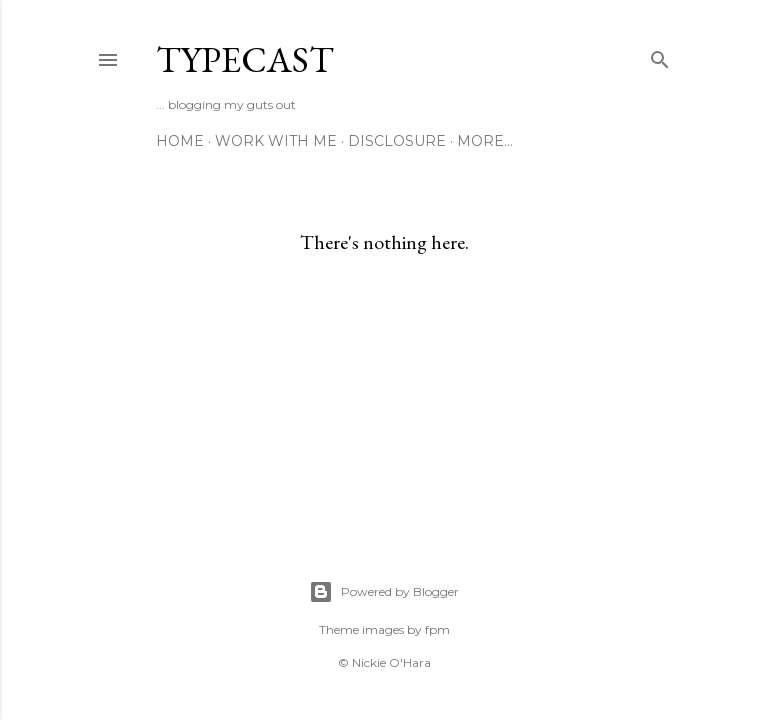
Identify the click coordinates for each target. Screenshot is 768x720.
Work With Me (276, 141)
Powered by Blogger (384, 592)
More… (485, 141)
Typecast (245, 59)
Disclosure (397, 141)
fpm (437, 629)
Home (180, 141)
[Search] (660, 55)
